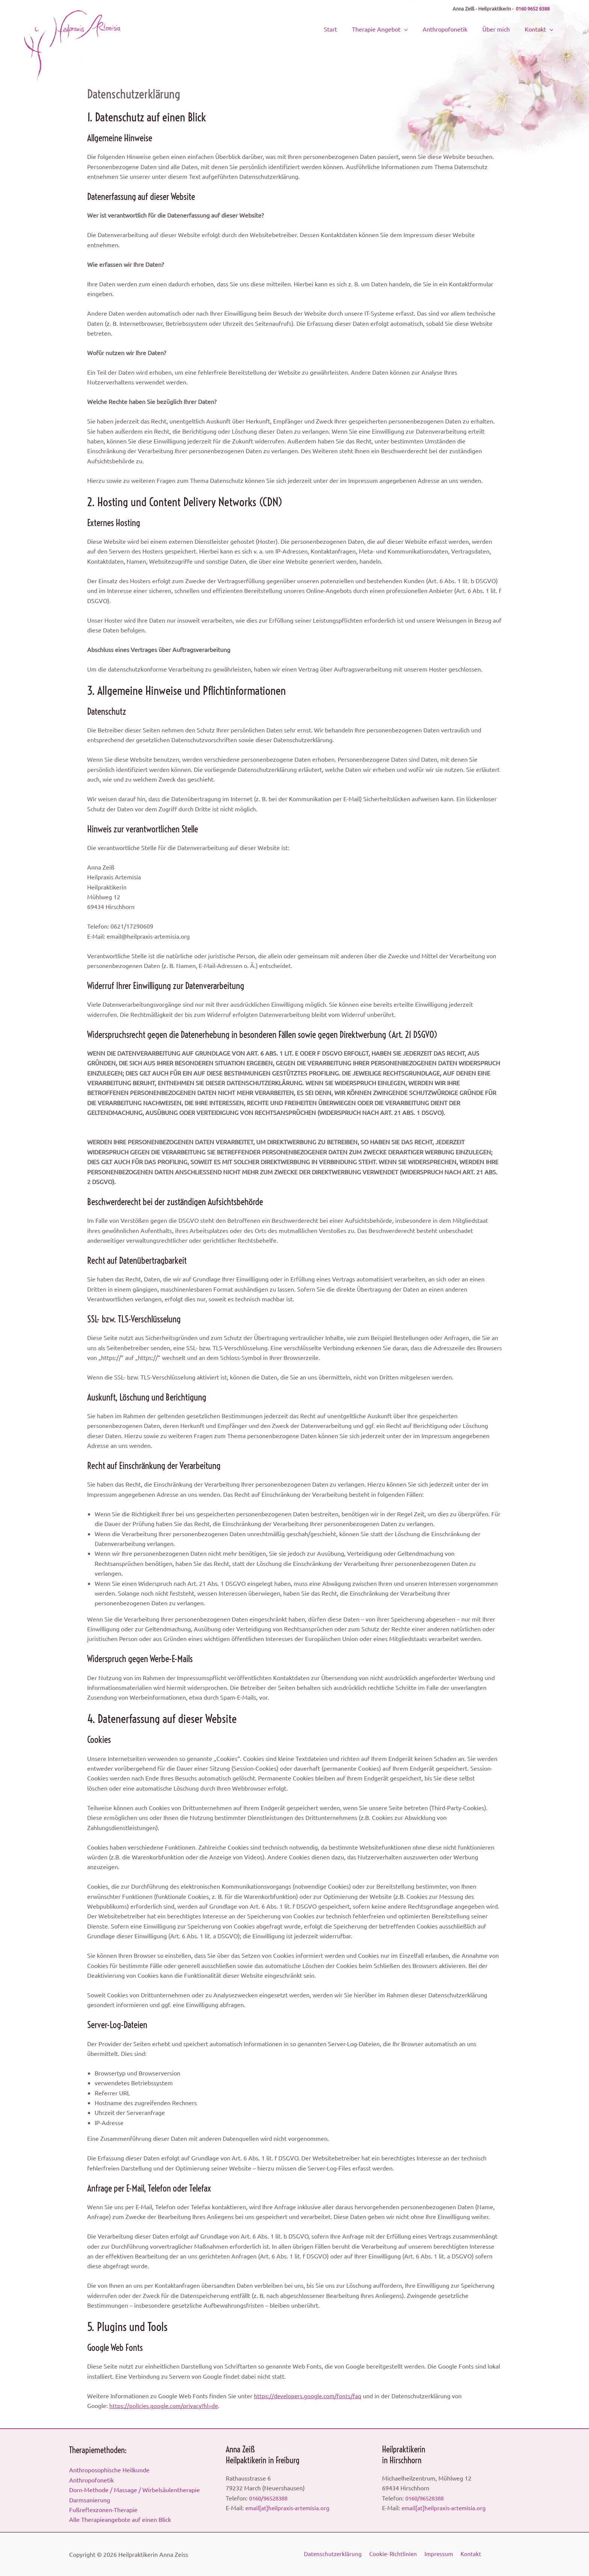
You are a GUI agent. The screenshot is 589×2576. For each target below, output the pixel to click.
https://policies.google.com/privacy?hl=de (164, 2405)
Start (352, 28)
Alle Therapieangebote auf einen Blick (120, 2519)
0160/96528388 (270, 2498)
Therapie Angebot (397, 28)
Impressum (440, 2554)
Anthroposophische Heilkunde (109, 2469)
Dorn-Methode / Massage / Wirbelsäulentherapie (134, 2489)
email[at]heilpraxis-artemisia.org (288, 2507)
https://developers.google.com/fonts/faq (308, 2395)
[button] (421, 28)
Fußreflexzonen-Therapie (103, 2509)
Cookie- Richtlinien (394, 2554)
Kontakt (540, 28)
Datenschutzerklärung (333, 2554)
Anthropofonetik (457, 28)
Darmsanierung (89, 2499)
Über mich (503, 28)
